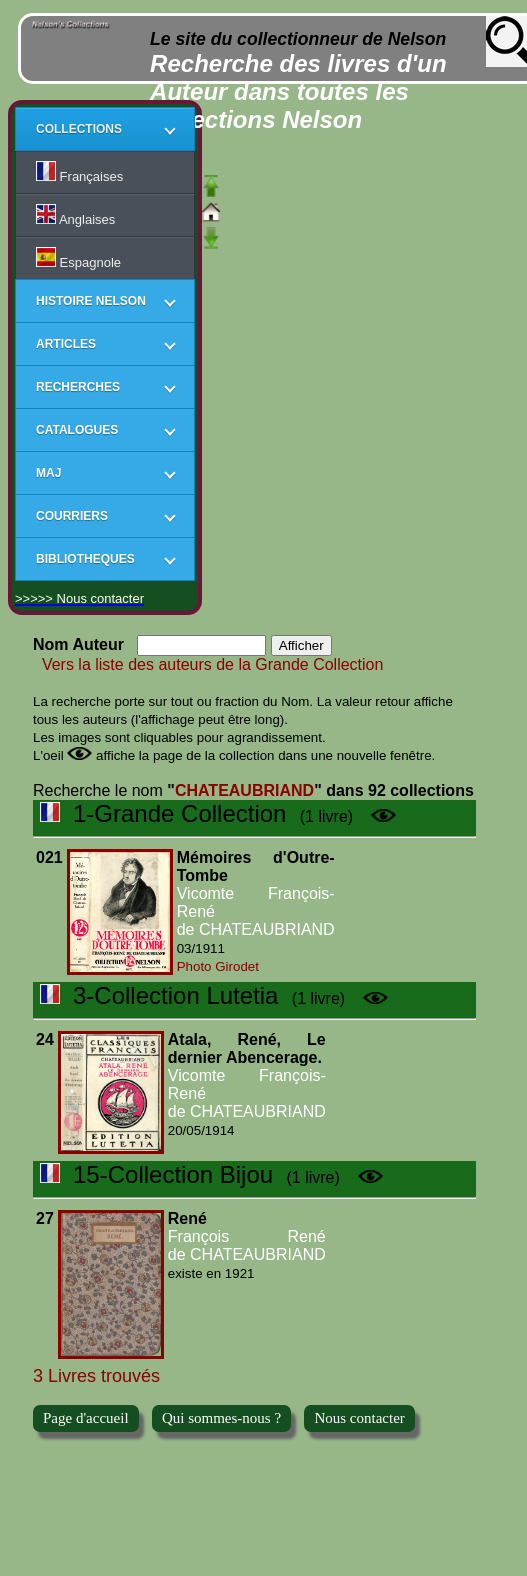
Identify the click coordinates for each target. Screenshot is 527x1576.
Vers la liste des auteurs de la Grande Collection (208, 664)
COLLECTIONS (79, 129)
